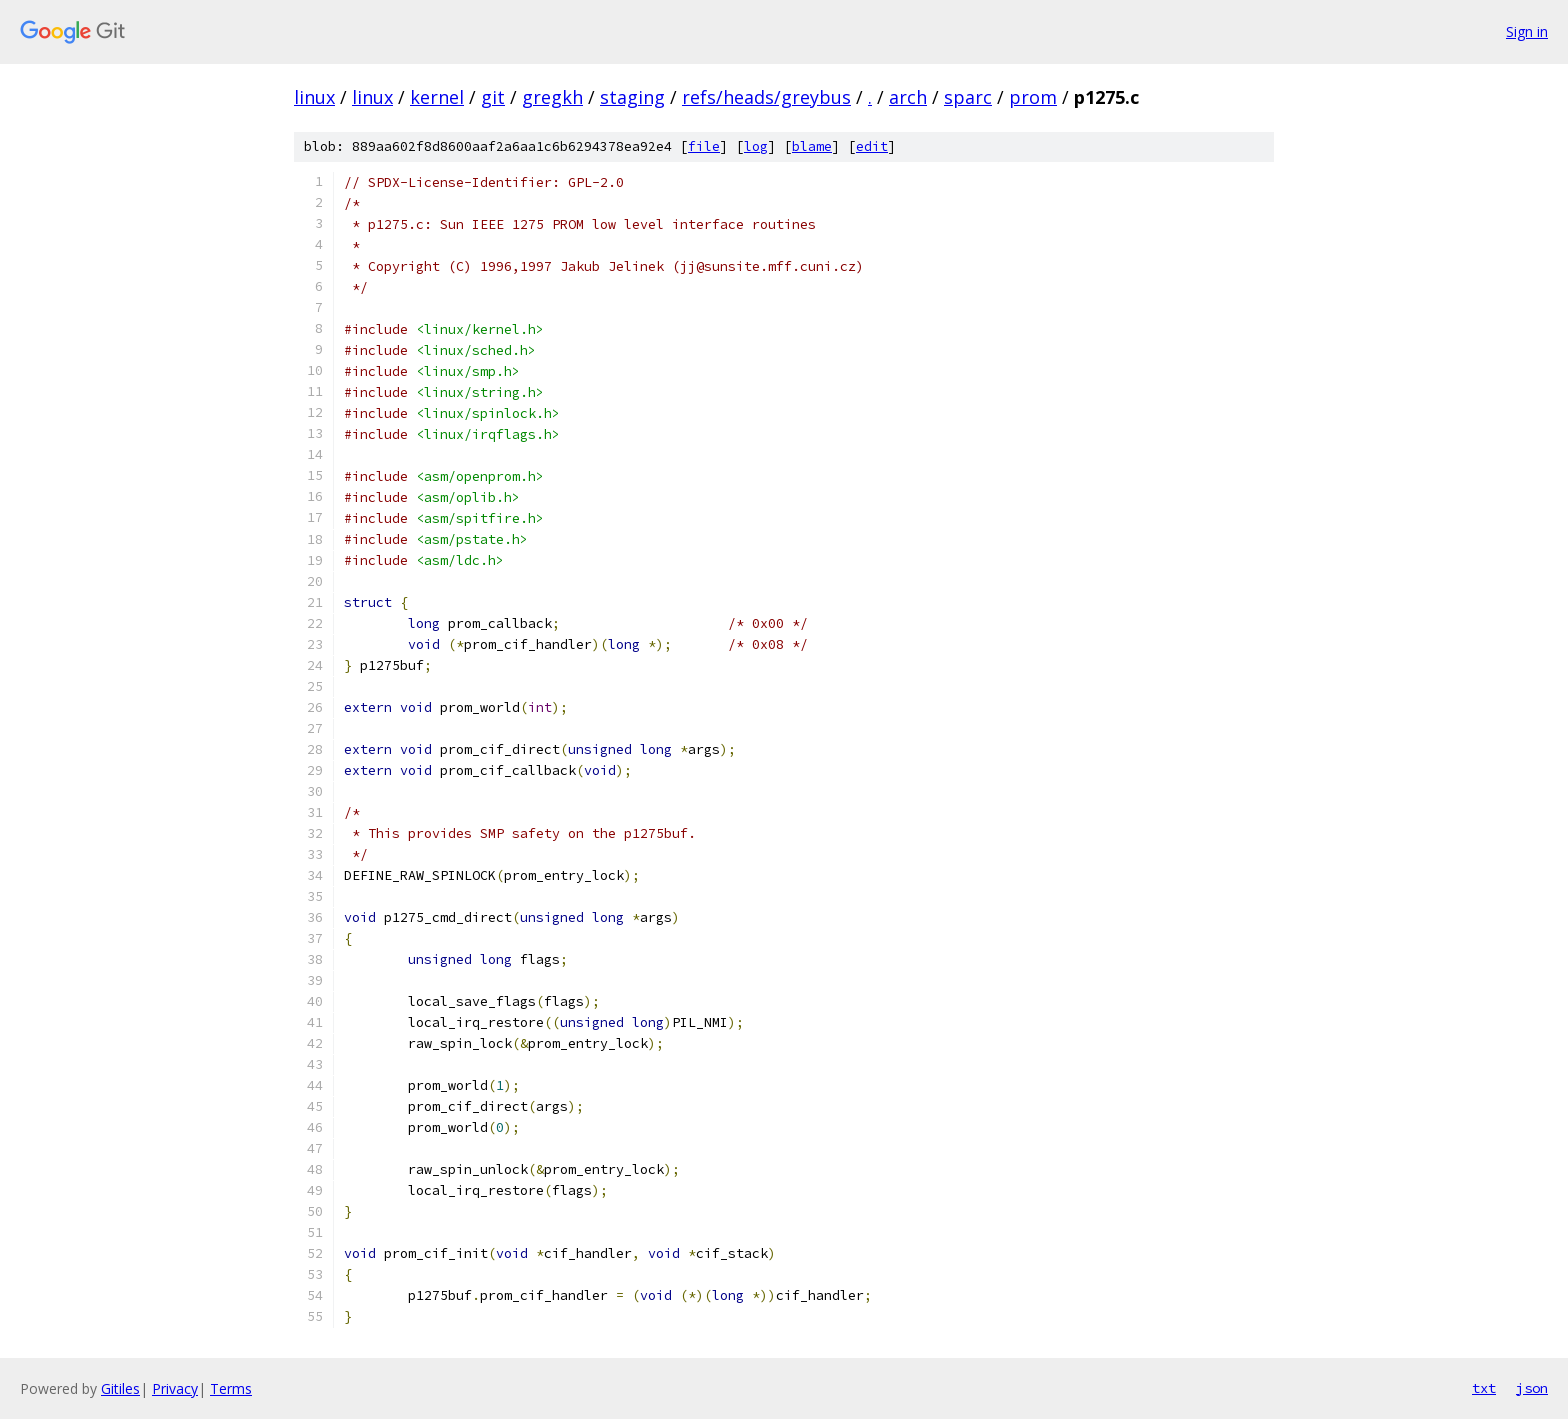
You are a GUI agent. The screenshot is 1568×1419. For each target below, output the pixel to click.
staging (632, 97)
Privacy (175, 1388)
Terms (231, 1388)
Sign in (1527, 31)
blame (812, 146)
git (493, 97)
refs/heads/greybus (766, 97)
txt (1484, 1388)
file (704, 146)
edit (872, 146)
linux (314, 97)
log (756, 146)
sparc (968, 97)
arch (908, 97)
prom (1033, 97)
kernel (437, 97)
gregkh (552, 97)
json (1532, 1388)
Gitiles (120, 1388)
